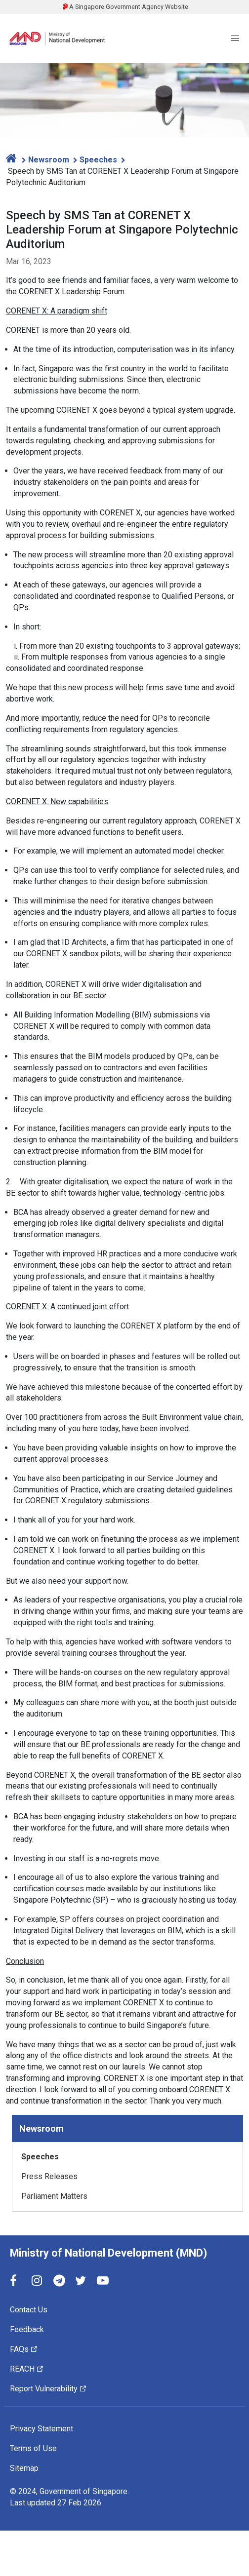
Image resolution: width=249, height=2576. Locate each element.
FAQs (24, 2349)
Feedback (27, 2329)
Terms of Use (33, 2448)
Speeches (97, 159)
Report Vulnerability (48, 2388)
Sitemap (24, 2468)
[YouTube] (103, 2281)
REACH (27, 2369)
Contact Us (28, 2309)
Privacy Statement (41, 2428)
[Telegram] (59, 2281)
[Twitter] (81, 2281)
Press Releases (49, 2176)
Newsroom (47, 159)
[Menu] (235, 38)
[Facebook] (16, 2281)
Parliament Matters (54, 2196)
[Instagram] (37, 2281)
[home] (12, 158)
